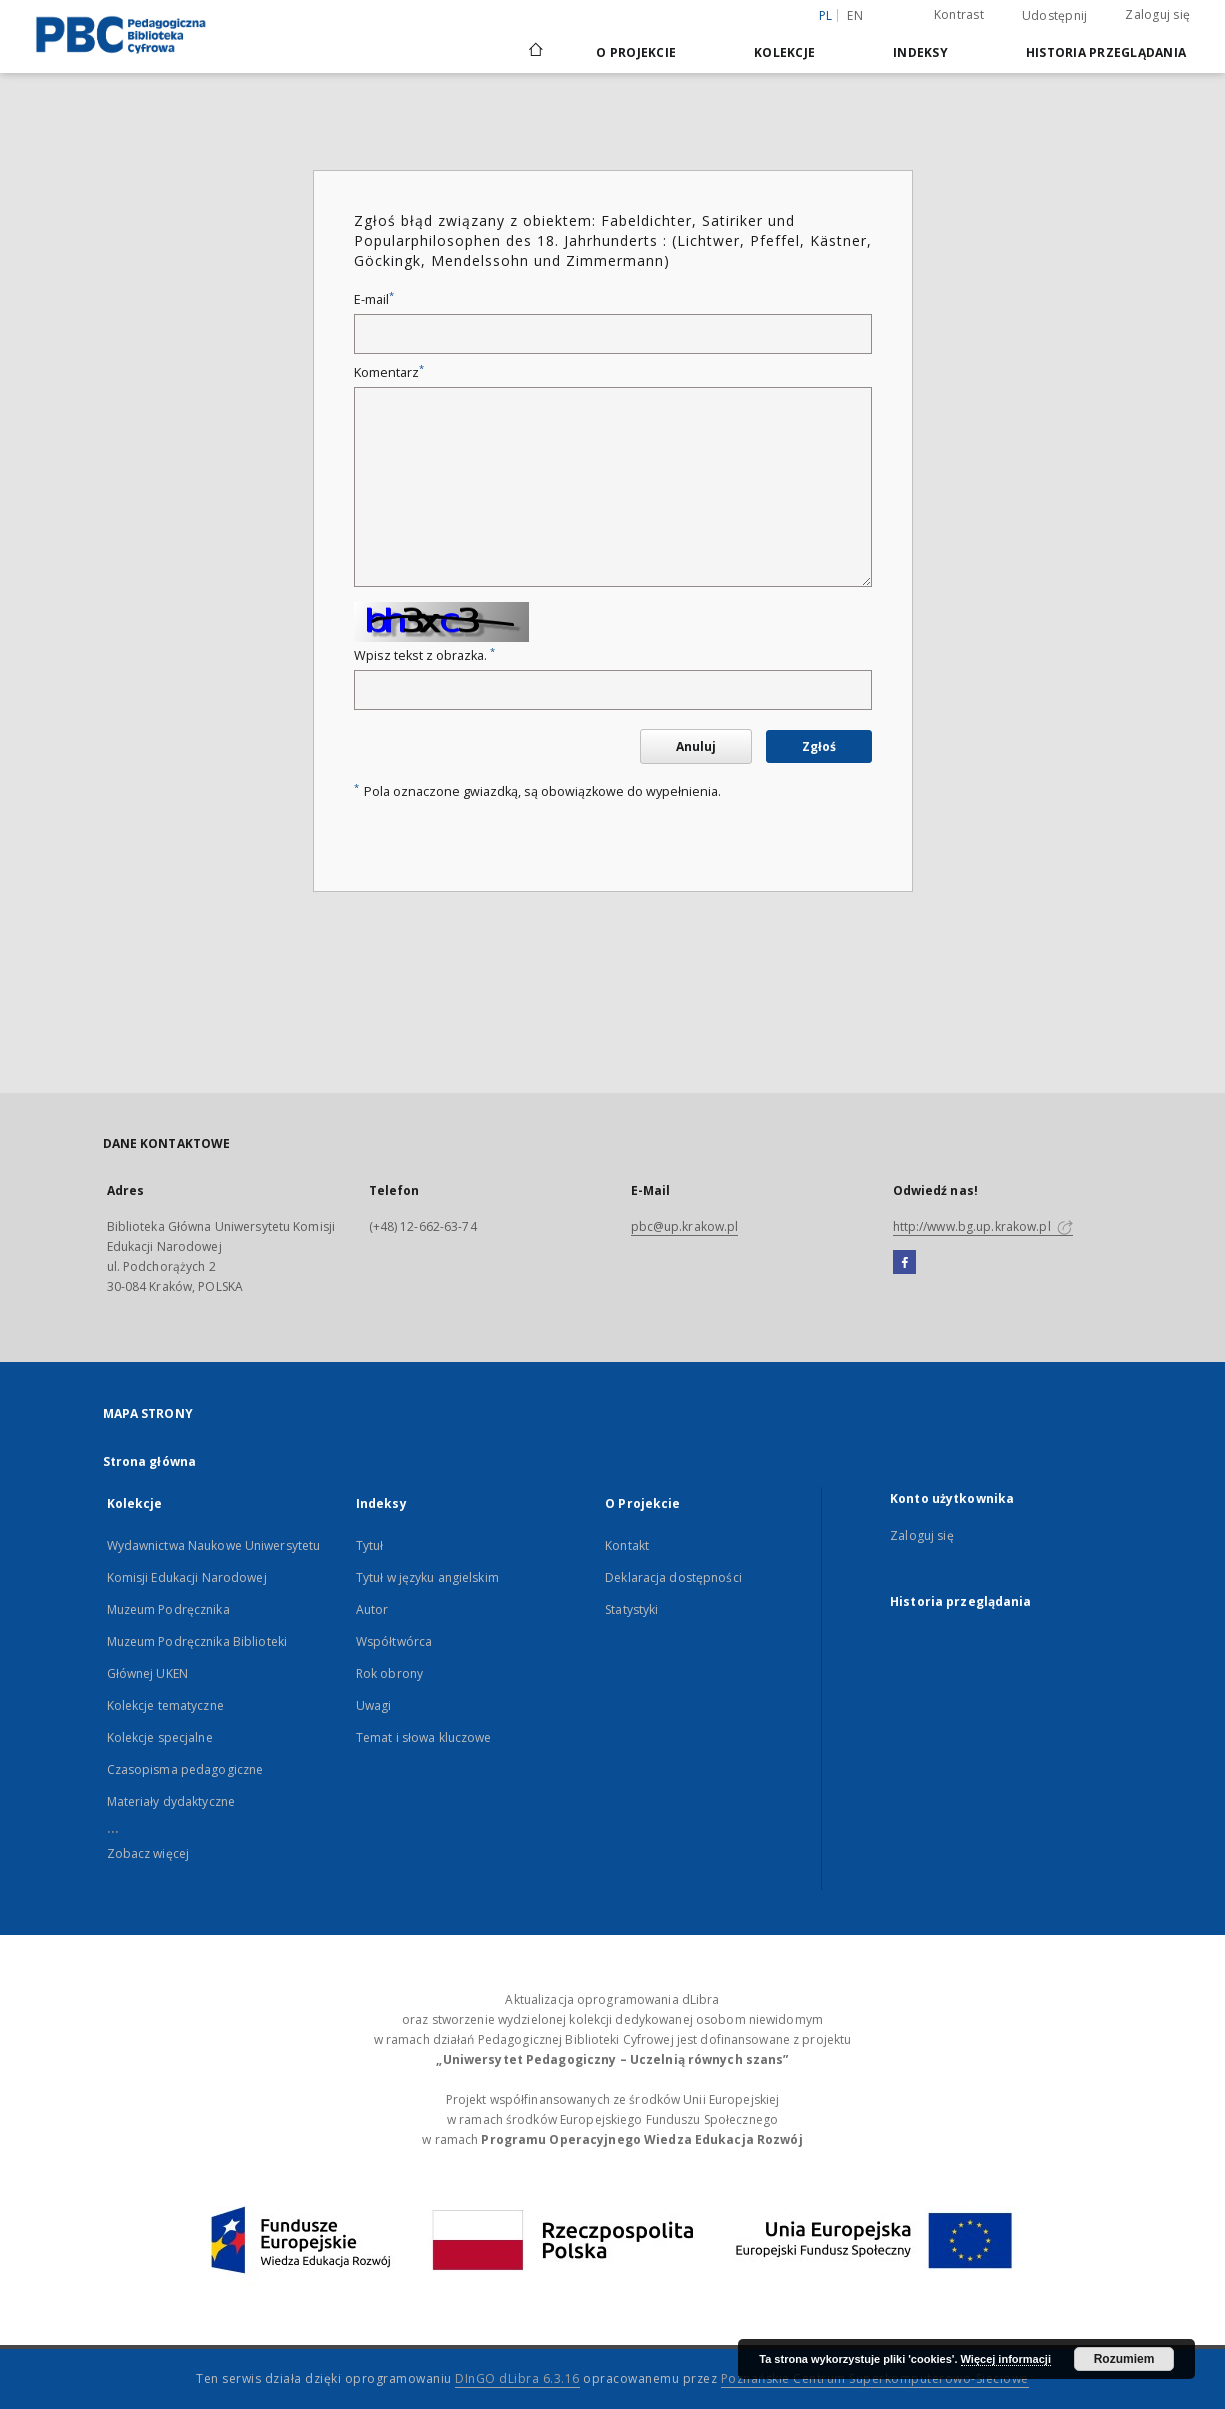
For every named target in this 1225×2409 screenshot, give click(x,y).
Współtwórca (394, 1641)
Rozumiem (1124, 2359)
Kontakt (627, 1545)
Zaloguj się (1157, 14)
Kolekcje (784, 52)
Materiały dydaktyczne (171, 1801)
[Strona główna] (534, 52)
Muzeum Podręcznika (168, 1609)
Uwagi (374, 1705)
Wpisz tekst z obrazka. (424, 655)
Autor (372, 1609)
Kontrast (959, 14)
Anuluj (696, 746)
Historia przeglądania (1106, 52)
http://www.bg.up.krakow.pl (983, 1226)
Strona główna (150, 1461)
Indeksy (920, 52)
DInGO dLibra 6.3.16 (517, 2378)
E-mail (374, 299)
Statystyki (631, 1609)
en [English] (855, 15)
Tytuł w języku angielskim (427, 1577)
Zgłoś (819, 746)
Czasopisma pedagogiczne (185, 1769)
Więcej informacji (1006, 2359)
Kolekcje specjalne (160, 1737)
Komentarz (389, 372)
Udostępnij (1055, 16)
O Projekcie (636, 52)
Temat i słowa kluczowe (424, 1737)
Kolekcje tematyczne (165, 1705)
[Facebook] (904, 1263)
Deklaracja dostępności (673, 1577)
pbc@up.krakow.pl (685, 1226)
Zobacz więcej (148, 1853)
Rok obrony (389, 1673)
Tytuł (370, 1545)
